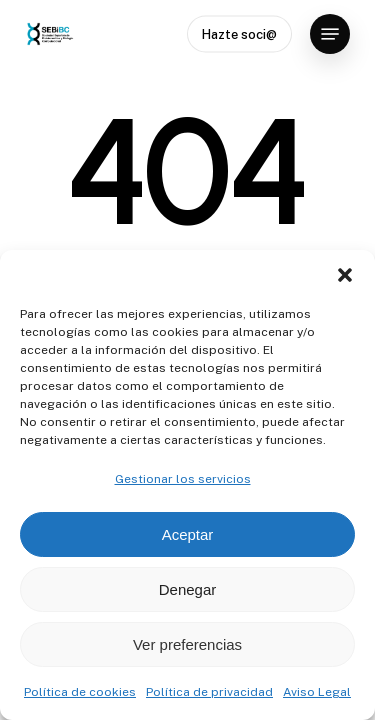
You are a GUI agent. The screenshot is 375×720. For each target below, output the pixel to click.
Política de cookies (80, 692)
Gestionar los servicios (183, 479)
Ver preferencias (187, 644)
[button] (345, 275)
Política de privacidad (209, 692)
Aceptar (188, 534)
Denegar (188, 589)
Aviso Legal (317, 692)
